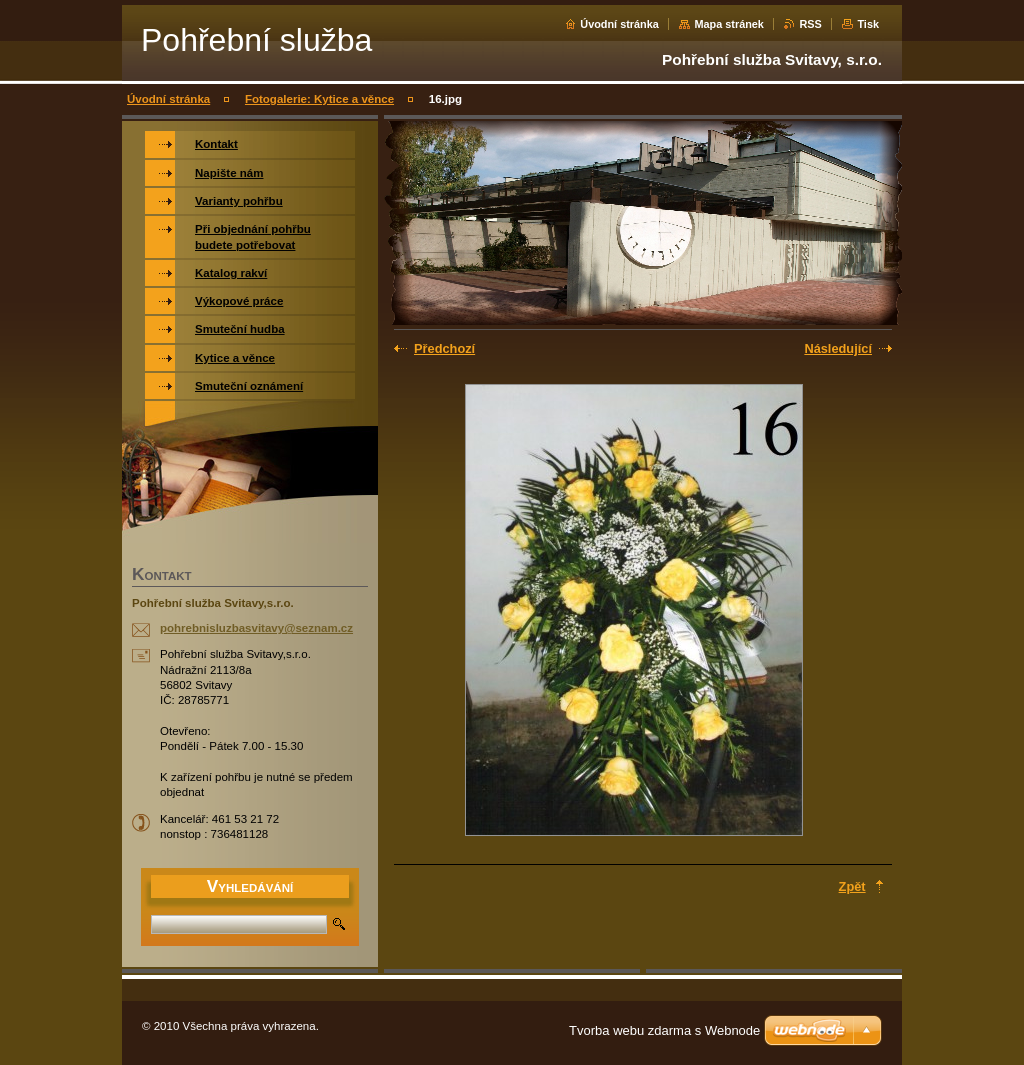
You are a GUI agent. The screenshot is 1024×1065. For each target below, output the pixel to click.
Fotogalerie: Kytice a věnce (319, 99)
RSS (810, 24)
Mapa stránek (729, 24)
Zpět (852, 886)
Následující (838, 348)
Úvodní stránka (619, 24)
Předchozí (444, 348)
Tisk (868, 24)
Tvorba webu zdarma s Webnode (664, 1030)
